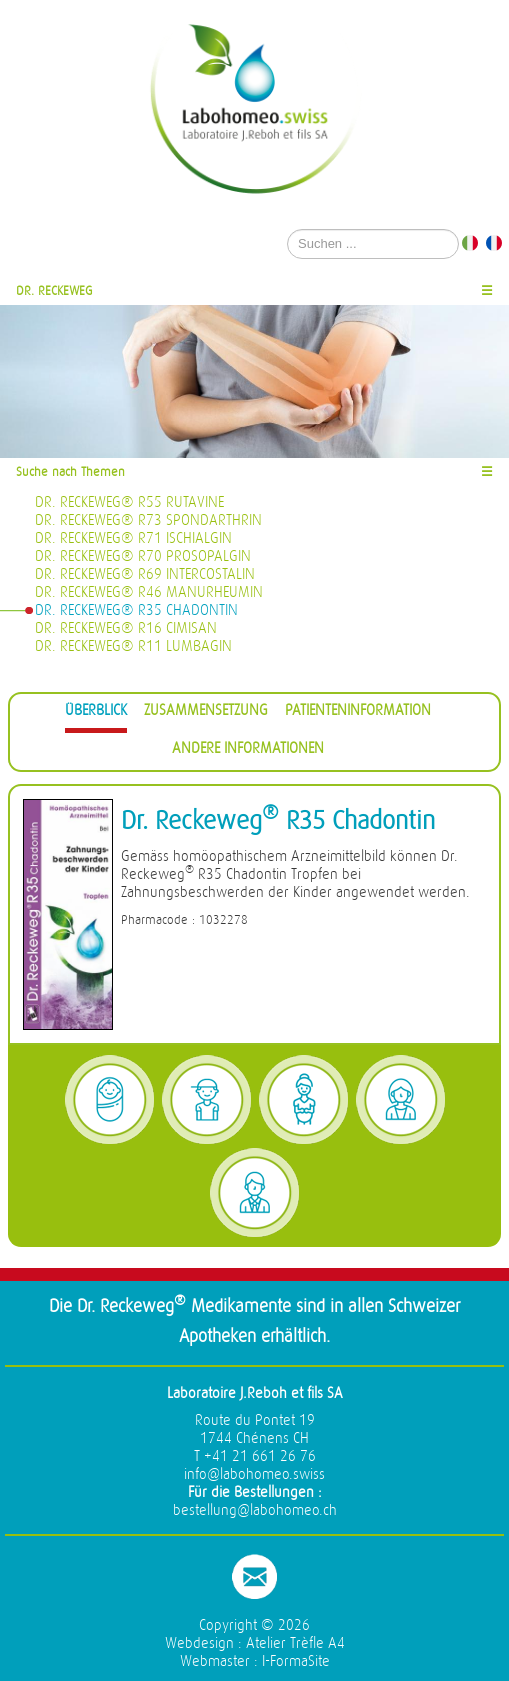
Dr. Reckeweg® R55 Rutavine (129, 502)
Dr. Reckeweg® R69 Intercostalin (145, 574)
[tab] (96, 713)
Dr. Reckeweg (54, 290)
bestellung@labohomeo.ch (255, 1510)
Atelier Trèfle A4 (295, 1643)
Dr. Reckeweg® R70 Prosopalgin (143, 556)
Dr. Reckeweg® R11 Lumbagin (133, 646)
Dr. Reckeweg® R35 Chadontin (136, 610)
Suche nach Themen (70, 471)
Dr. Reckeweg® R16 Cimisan (126, 628)
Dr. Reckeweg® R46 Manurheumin (149, 592)
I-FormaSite (296, 1661)
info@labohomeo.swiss (254, 1474)
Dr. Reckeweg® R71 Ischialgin (133, 538)
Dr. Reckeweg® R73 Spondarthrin (148, 520)
